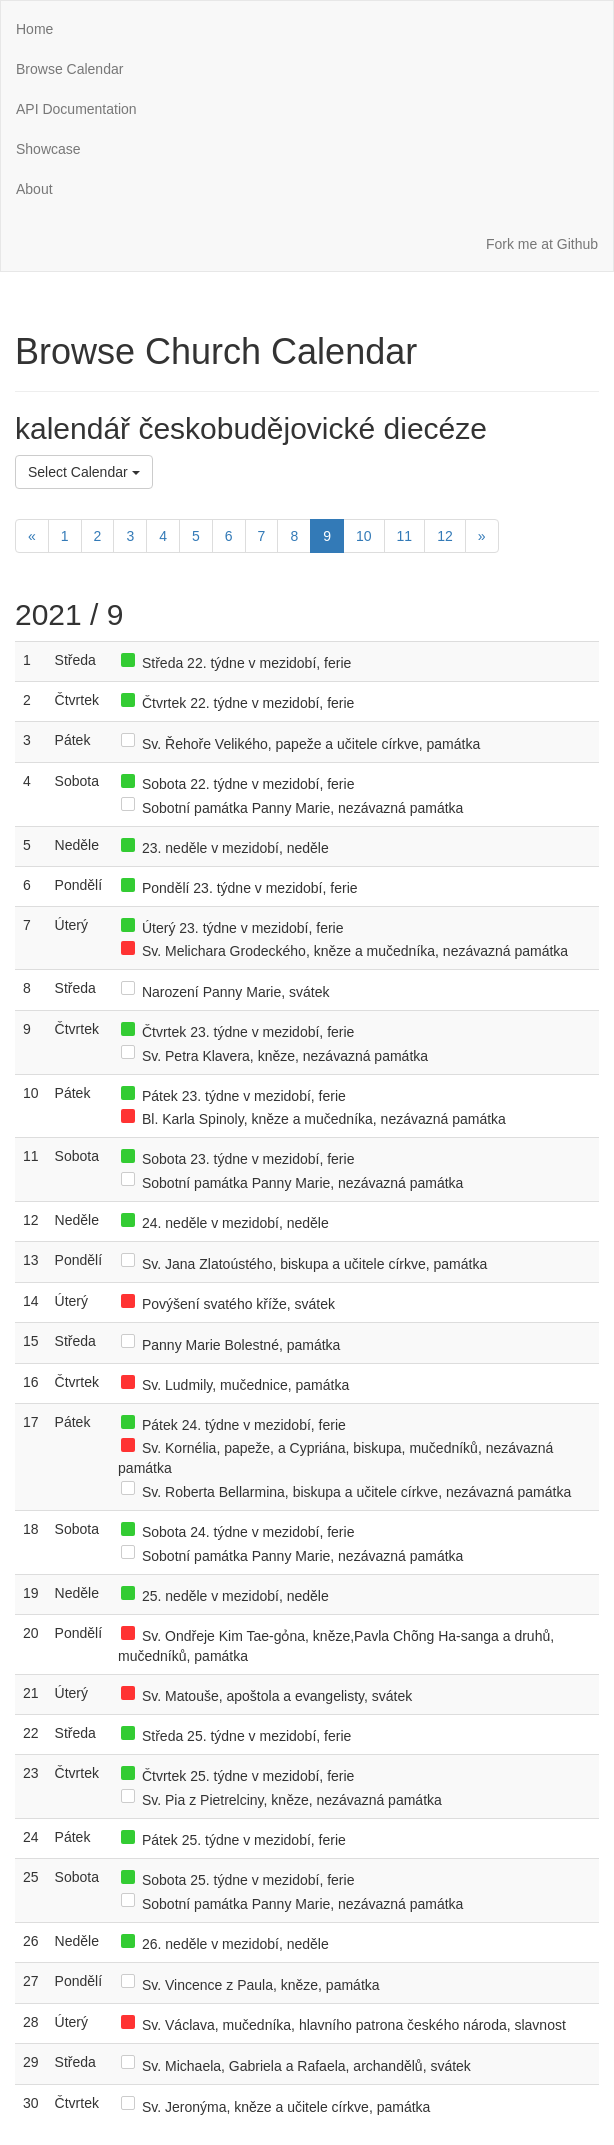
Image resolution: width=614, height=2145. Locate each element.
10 (364, 536)
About (34, 189)
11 (405, 536)
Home (34, 29)
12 (445, 536)
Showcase (48, 149)
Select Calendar (84, 472)
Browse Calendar (69, 69)
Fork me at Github (542, 244)
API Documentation (76, 109)
